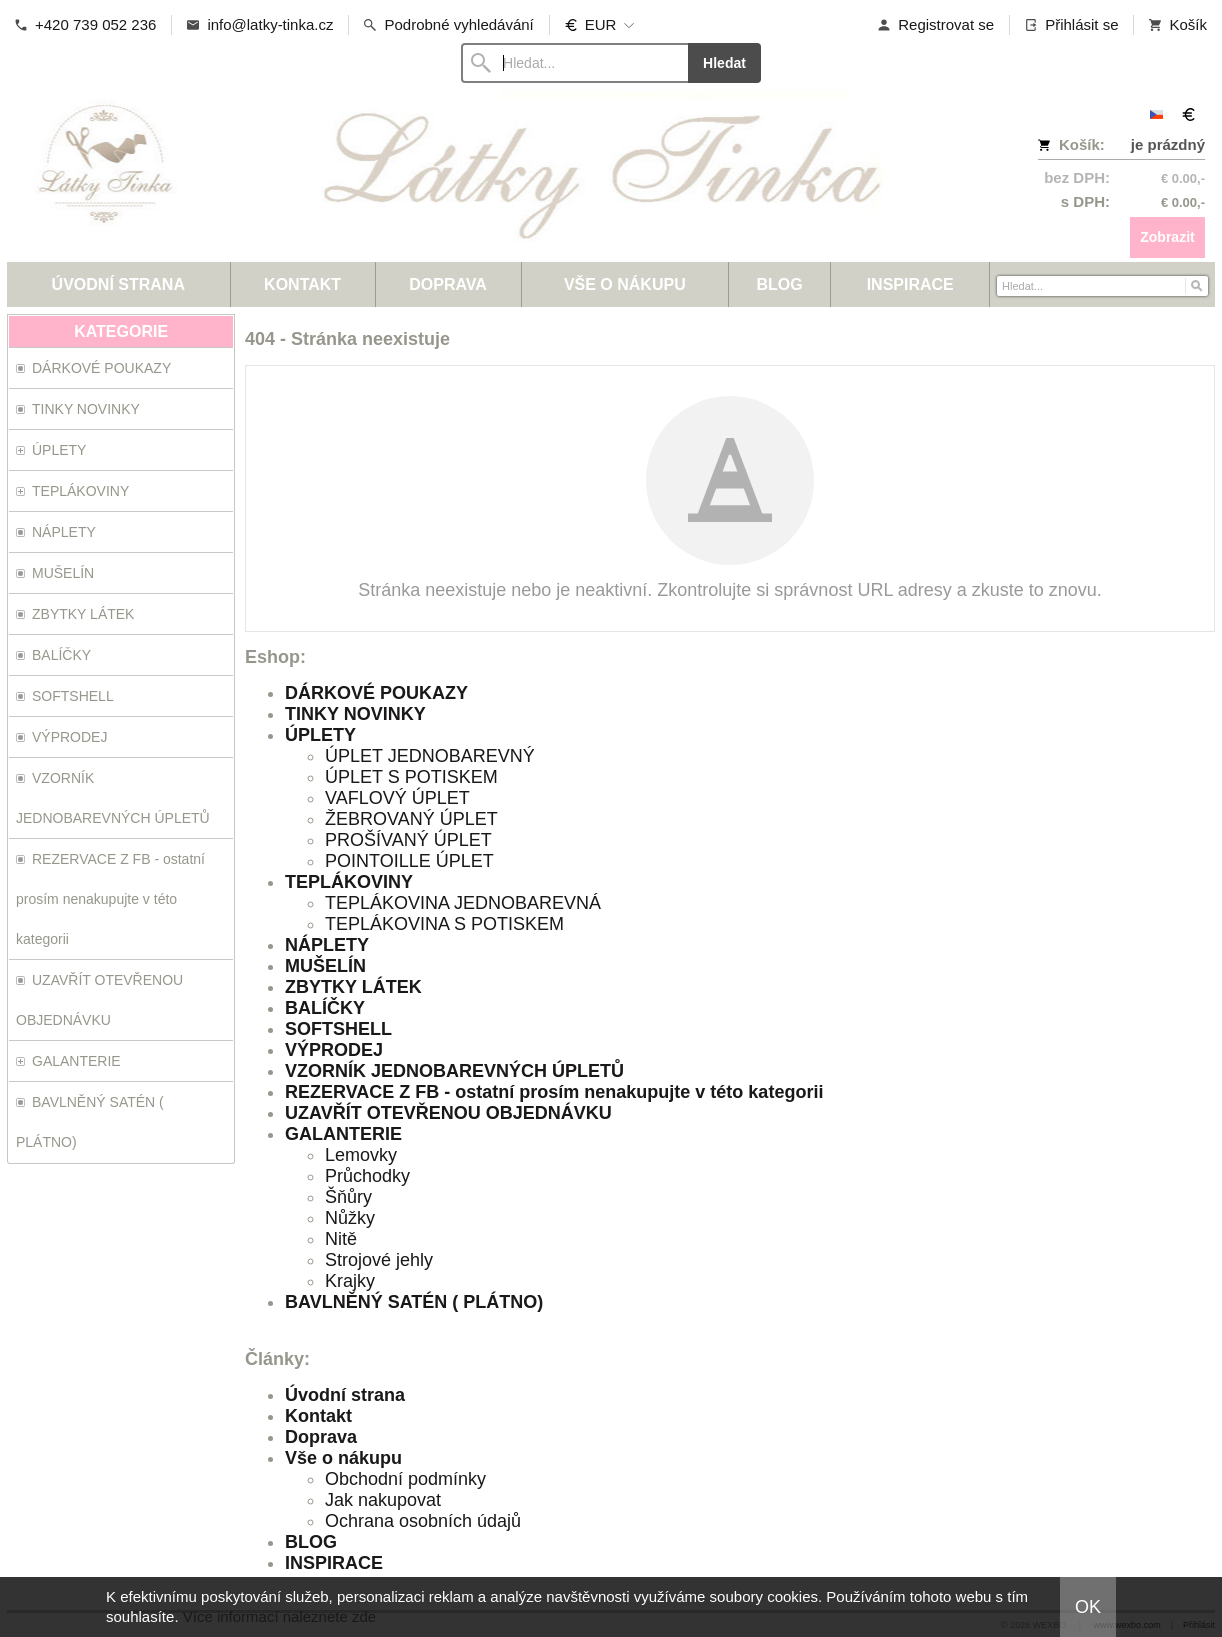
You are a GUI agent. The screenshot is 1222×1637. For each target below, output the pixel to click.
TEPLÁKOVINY (349, 882)
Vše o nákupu (343, 1458)
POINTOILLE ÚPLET (409, 861)
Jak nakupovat (383, 1500)
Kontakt (318, 1416)
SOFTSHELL (338, 1029)
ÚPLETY (320, 735)
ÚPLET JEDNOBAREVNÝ (430, 756)
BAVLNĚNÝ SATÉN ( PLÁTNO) (414, 1302)
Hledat (724, 63)
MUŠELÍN (325, 966)
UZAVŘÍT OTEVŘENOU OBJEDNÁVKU (448, 1113)
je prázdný (1168, 144)
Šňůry (348, 1197)
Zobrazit (1167, 237)
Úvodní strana (345, 1395)
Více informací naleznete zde (279, 1616)
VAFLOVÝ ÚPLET (397, 798)
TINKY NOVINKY (355, 714)
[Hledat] (1195, 284)
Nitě (341, 1239)
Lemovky (361, 1155)
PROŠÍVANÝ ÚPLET (408, 840)
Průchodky (367, 1176)
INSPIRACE (334, 1563)
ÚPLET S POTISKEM (411, 777)
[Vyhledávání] (574, 63)
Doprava (321, 1437)
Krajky (350, 1281)
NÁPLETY (327, 945)
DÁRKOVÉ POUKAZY (376, 693)
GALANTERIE (343, 1134)
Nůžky (350, 1218)
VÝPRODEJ (334, 1050)
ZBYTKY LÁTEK (353, 987)
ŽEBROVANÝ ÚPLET (411, 819)
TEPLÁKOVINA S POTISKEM (444, 924)
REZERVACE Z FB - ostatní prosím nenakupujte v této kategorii (554, 1092)
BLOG (311, 1542)
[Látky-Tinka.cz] (461, 175)
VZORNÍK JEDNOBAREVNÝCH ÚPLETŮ (454, 1071)
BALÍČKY (325, 1008)
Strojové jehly (379, 1260)
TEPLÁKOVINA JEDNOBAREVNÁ (463, 903)
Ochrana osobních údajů (423, 1521)
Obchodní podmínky (405, 1479)
